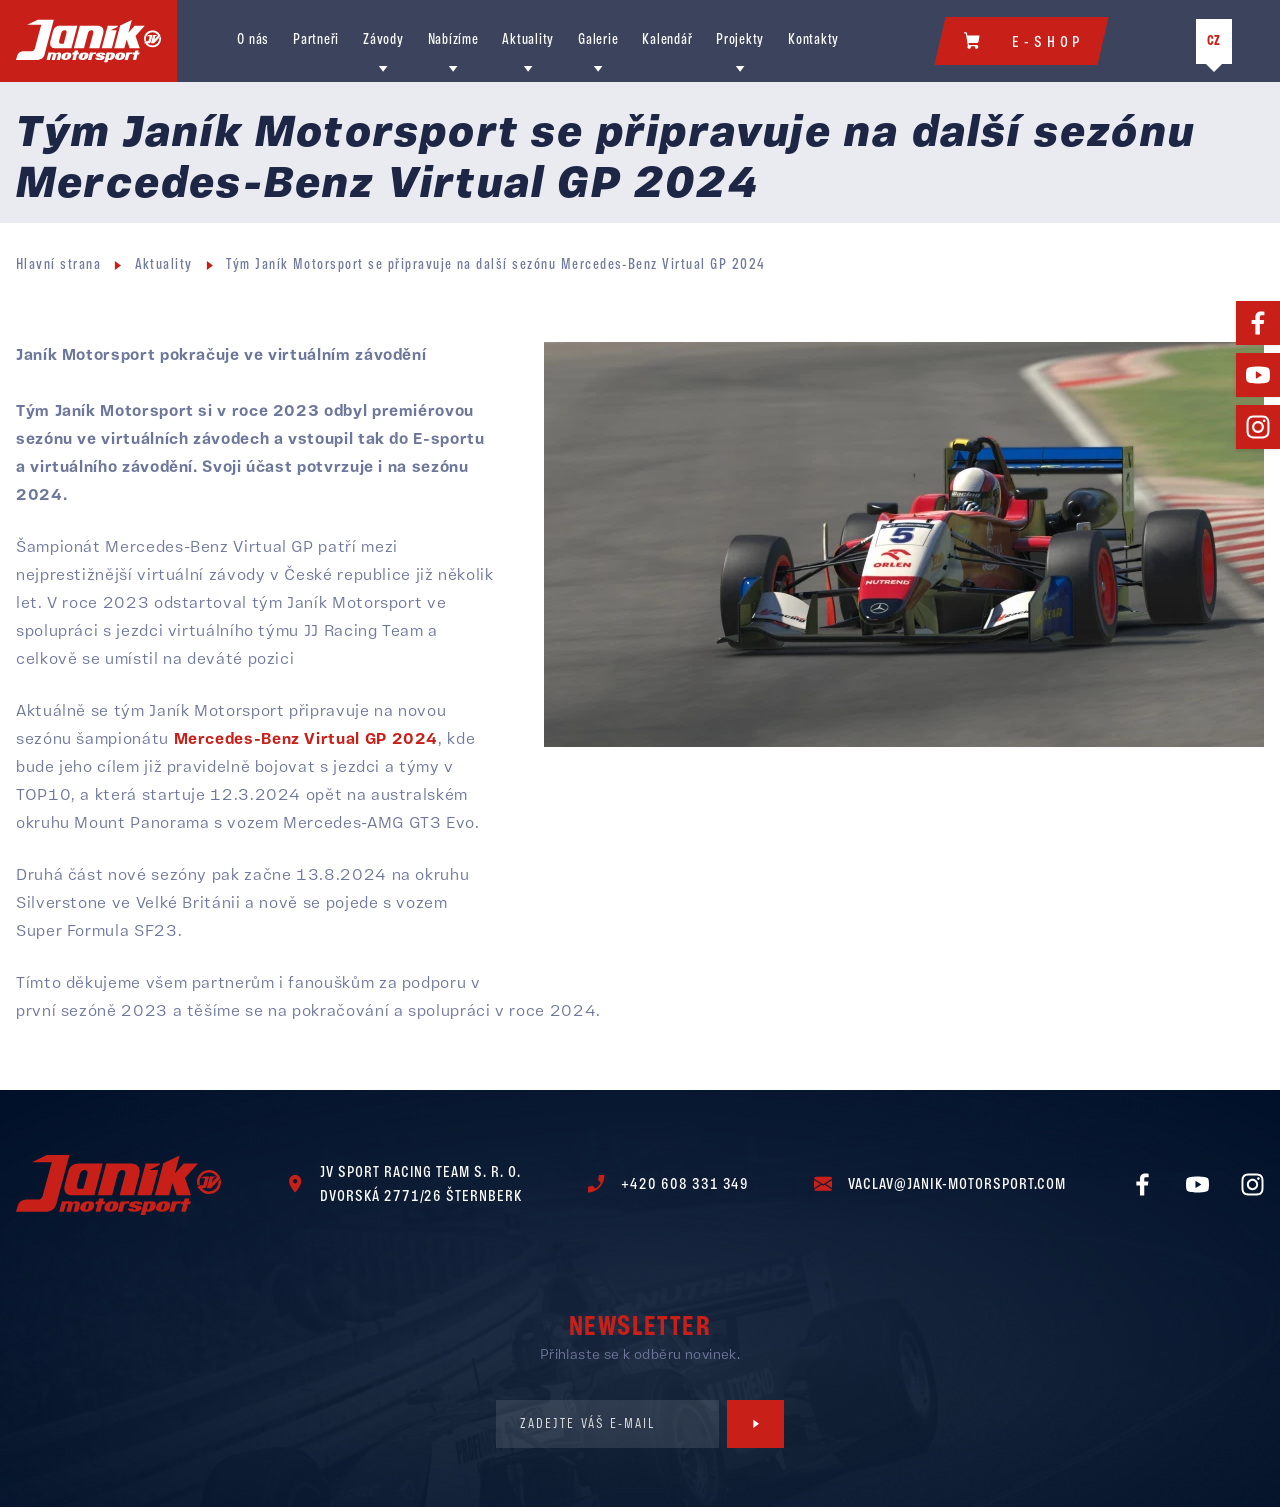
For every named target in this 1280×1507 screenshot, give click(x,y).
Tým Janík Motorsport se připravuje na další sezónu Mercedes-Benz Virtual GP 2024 (495, 283)
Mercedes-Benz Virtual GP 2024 (306, 757)
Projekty (740, 49)
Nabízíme (453, 49)
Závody (383, 49)
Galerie (598, 49)
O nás (253, 49)
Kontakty (813, 49)
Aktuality (528, 49)
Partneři (316, 49)
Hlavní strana (58, 283)
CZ (1214, 50)
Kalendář (667, 49)
